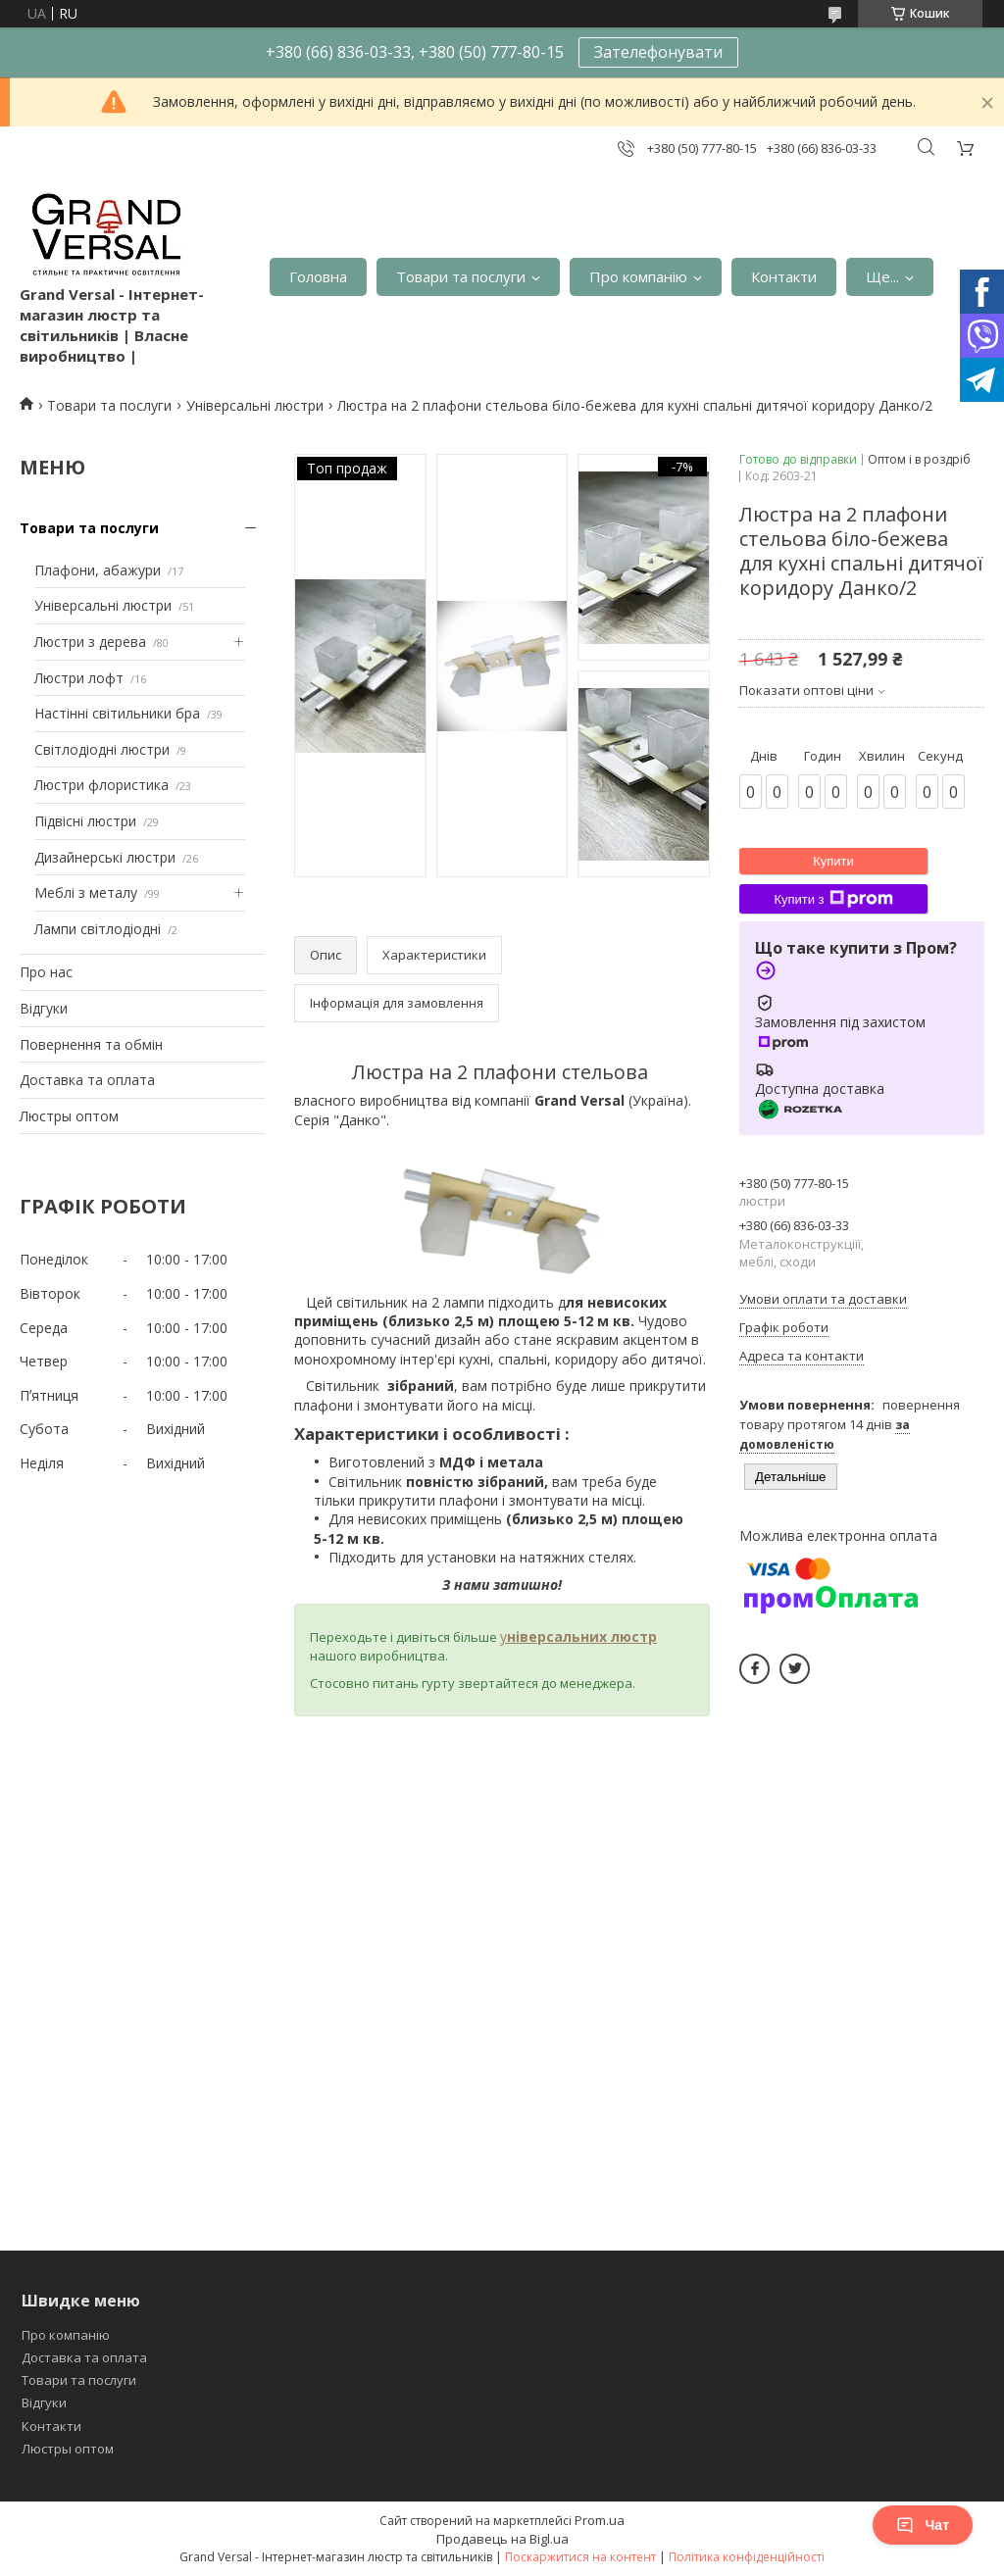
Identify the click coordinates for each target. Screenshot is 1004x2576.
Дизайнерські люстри (105, 857)
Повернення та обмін (91, 1044)
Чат (922, 2525)
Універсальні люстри (255, 405)
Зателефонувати (658, 52)
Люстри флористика (101, 784)
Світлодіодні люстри (102, 749)
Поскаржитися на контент (580, 2557)
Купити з (833, 899)
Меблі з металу (85, 892)
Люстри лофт (79, 678)
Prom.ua (600, 2520)
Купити (833, 861)
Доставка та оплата (87, 1079)
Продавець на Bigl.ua (502, 2539)
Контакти (784, 276)
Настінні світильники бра (117, 713)
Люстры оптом (69, 1116)
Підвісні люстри (85, 821)
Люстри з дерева (90, 641)
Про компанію (638, 276)
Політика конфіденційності (747, 2557)
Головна (318, 276)
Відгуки (44, 1008)
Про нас (46, 972)
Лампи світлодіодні (97, 928)
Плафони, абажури (97, 570)
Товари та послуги (461, 276)
